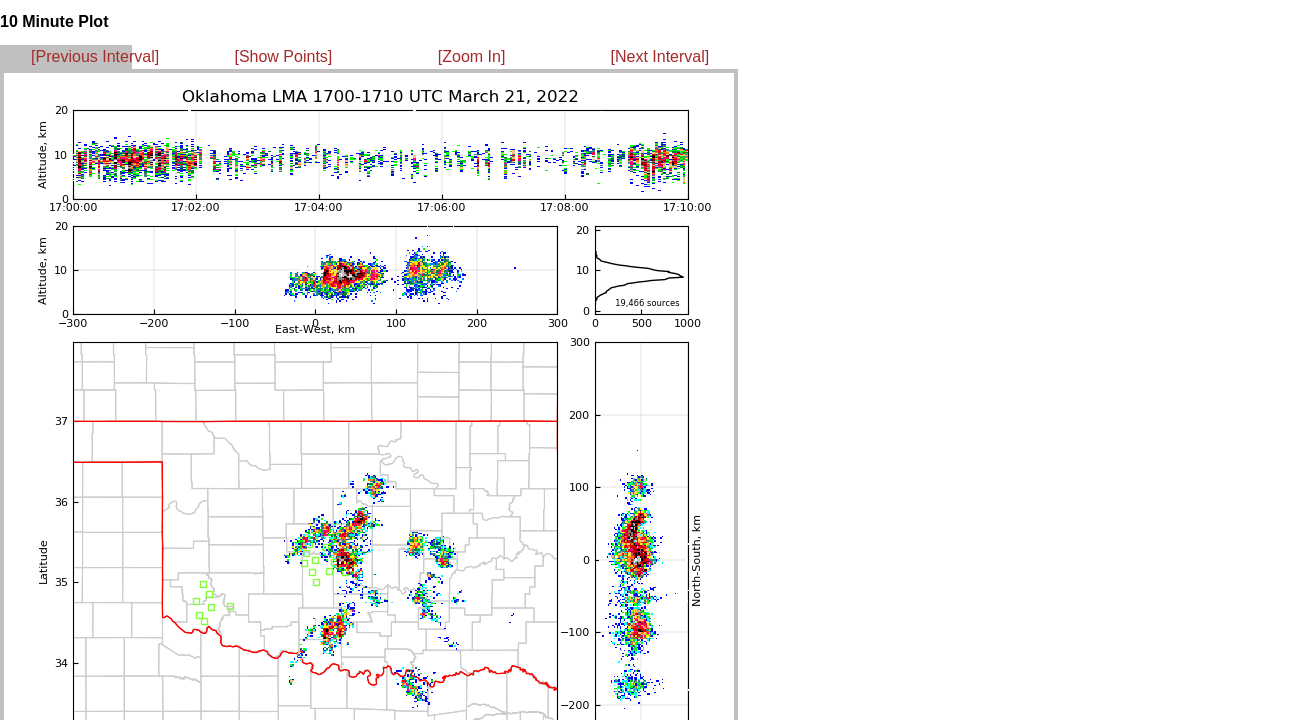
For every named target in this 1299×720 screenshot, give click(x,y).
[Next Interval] (660, 56)
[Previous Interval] (95, 56)
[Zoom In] (472, 56)
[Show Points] (283, 56)
